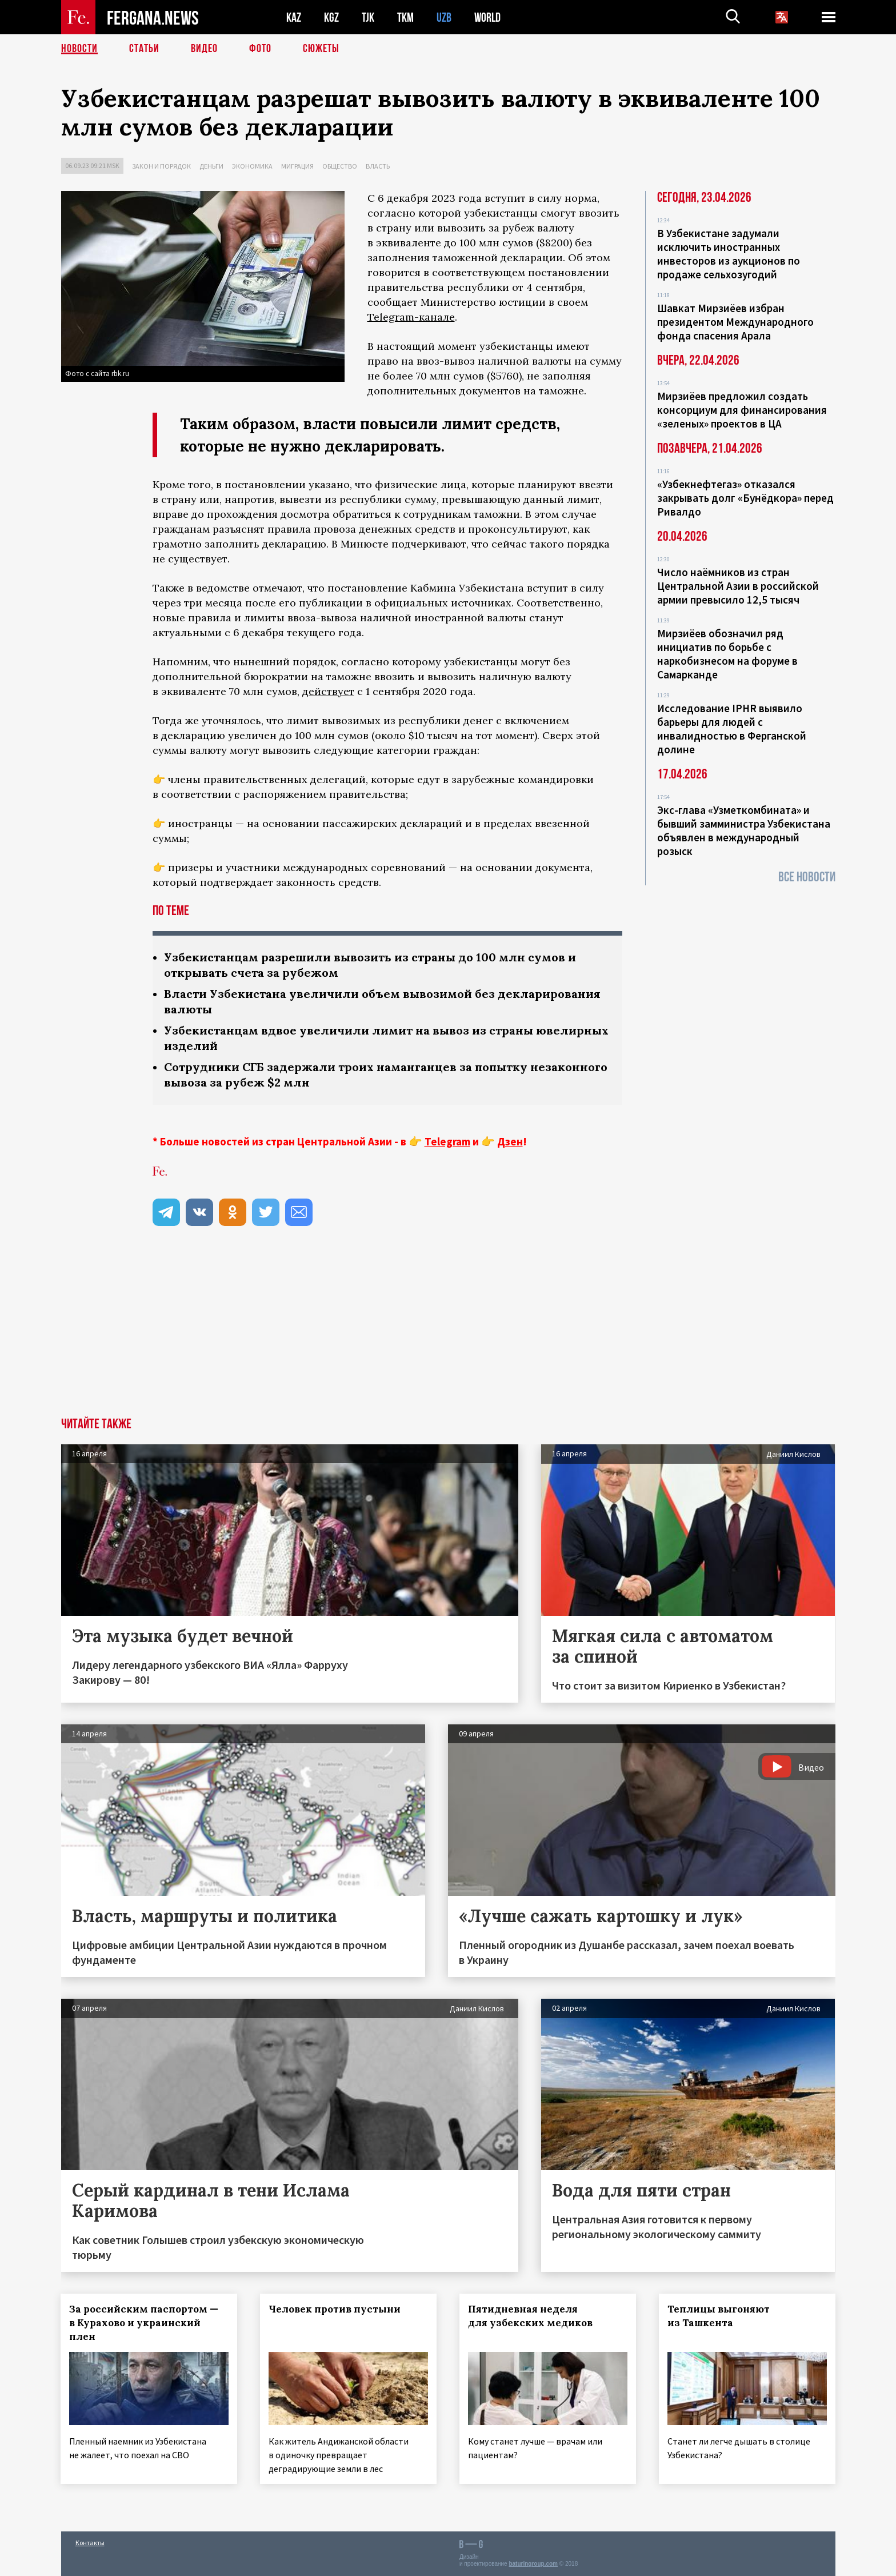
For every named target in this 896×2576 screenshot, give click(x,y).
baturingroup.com (533, 2564)
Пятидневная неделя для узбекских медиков (530, 2316)
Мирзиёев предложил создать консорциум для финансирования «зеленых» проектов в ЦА (742, 409)
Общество (339, 166)
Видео (204, 48)
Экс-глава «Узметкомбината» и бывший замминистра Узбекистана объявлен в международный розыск (743, 830)
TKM (405, 17)
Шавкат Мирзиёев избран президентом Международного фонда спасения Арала (735, 321)
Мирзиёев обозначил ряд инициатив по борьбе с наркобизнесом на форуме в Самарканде (727, 653)
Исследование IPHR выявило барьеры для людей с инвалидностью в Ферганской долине (731, 728)
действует (328, 691)
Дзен (510, 1141)
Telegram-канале (411, 317)
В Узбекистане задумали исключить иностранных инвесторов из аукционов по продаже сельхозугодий (728, 253)
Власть (378, 166)
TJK (368, 17)
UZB (444, 17)
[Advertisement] (448, 1332)
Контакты (90, 2542)
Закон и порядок (161, 166)
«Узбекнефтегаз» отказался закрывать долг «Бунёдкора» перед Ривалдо (745, 497)
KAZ (293, 17)
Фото (260, 48)
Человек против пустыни (335, 2309)
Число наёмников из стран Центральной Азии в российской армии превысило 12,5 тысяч (738, 585)
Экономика (252, 166)
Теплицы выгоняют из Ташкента (718, 2316)
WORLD (487, 17)
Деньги (211, 166)
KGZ (331, 17)
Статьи (144, 48)
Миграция (297, 166)
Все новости (806, 877)
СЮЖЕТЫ (321, 48)
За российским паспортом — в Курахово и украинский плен (144, 2323)
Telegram (447, 1141)
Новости (79, 48)
